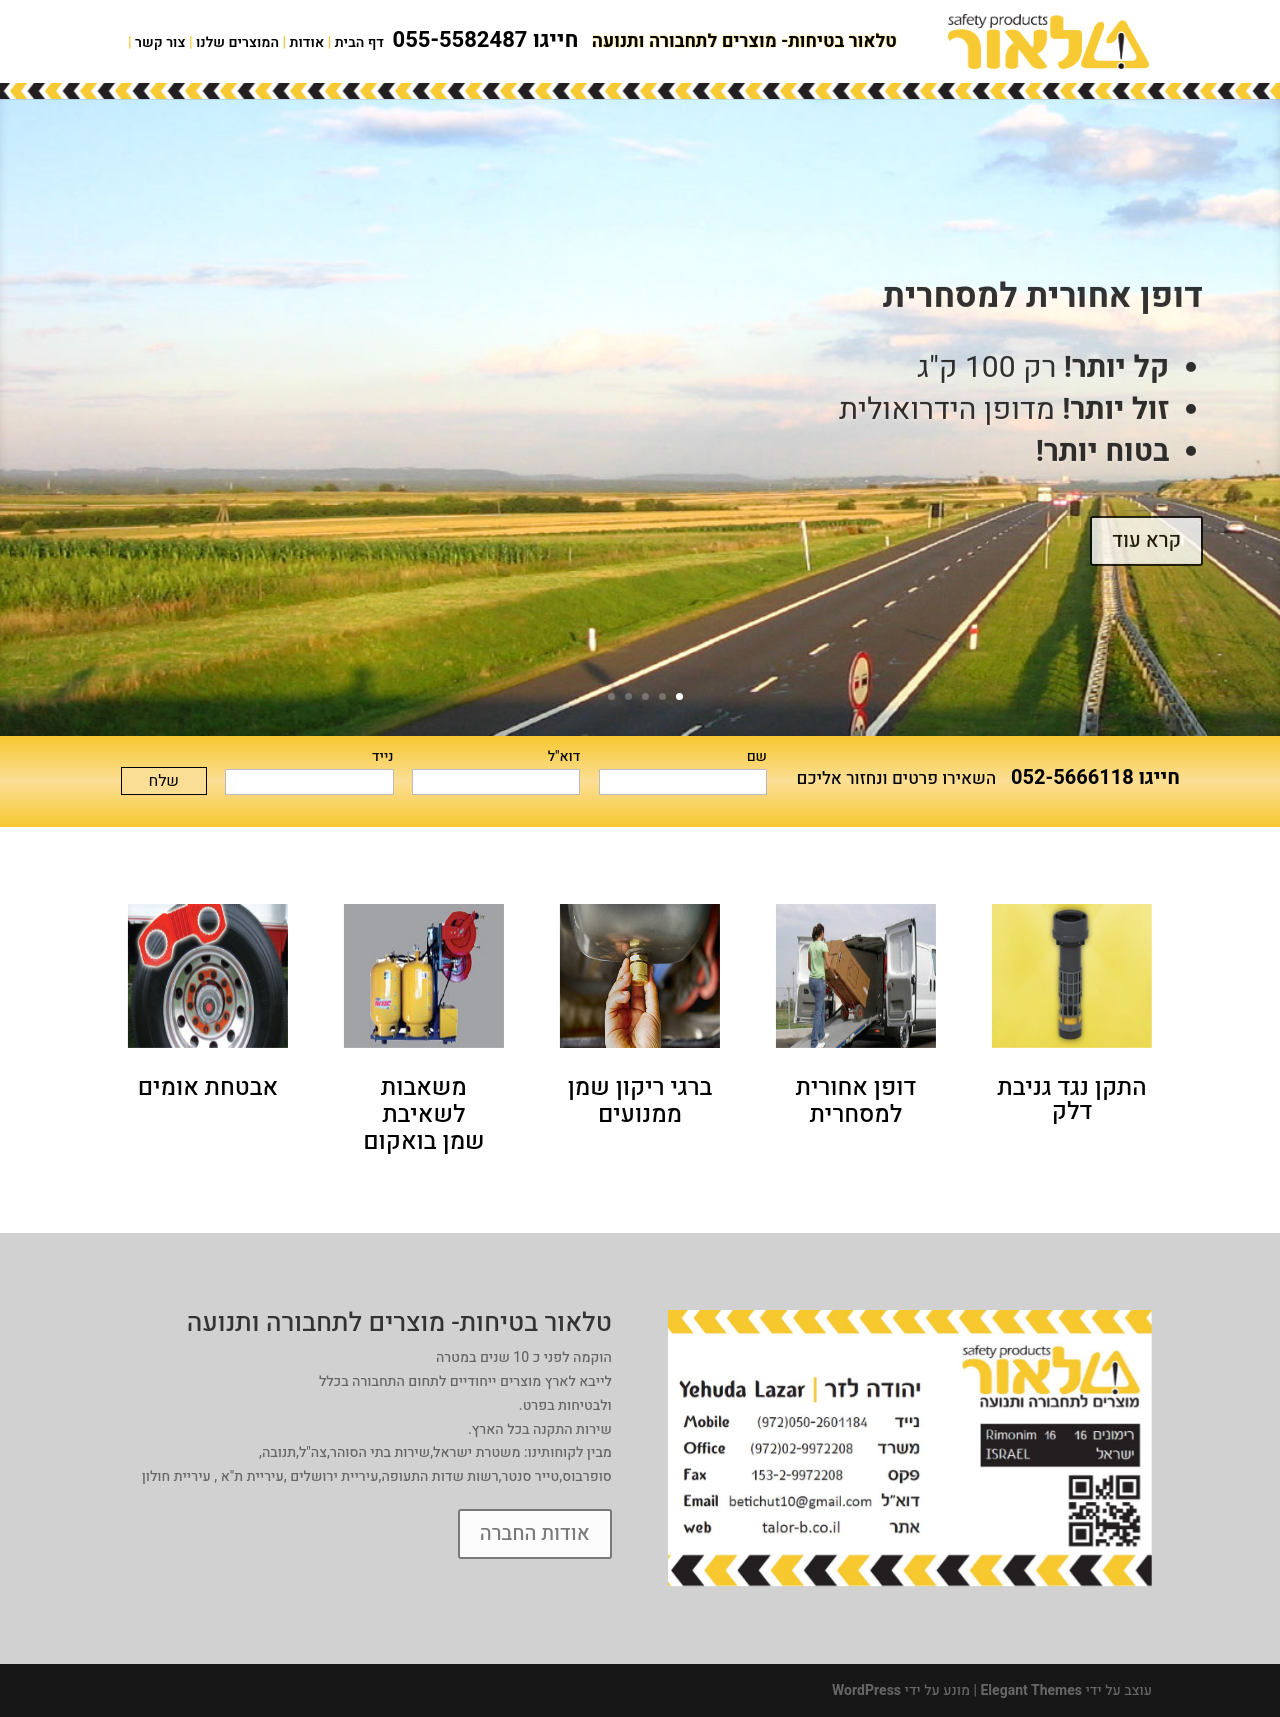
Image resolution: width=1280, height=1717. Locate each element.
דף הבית (359, 44)
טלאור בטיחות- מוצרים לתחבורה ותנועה (744, 45)
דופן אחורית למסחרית (1043, 324)
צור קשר (160, 44)
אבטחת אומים (208, 1087)
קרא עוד (1146, 567)
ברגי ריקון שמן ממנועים (640, 1101)
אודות (307, 44)
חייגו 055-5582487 (486, 44)
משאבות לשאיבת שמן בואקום (423, 1114)
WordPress (866, 1690)
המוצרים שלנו (237, 44)
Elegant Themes (1030, 1690)
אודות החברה (535, 1533)
